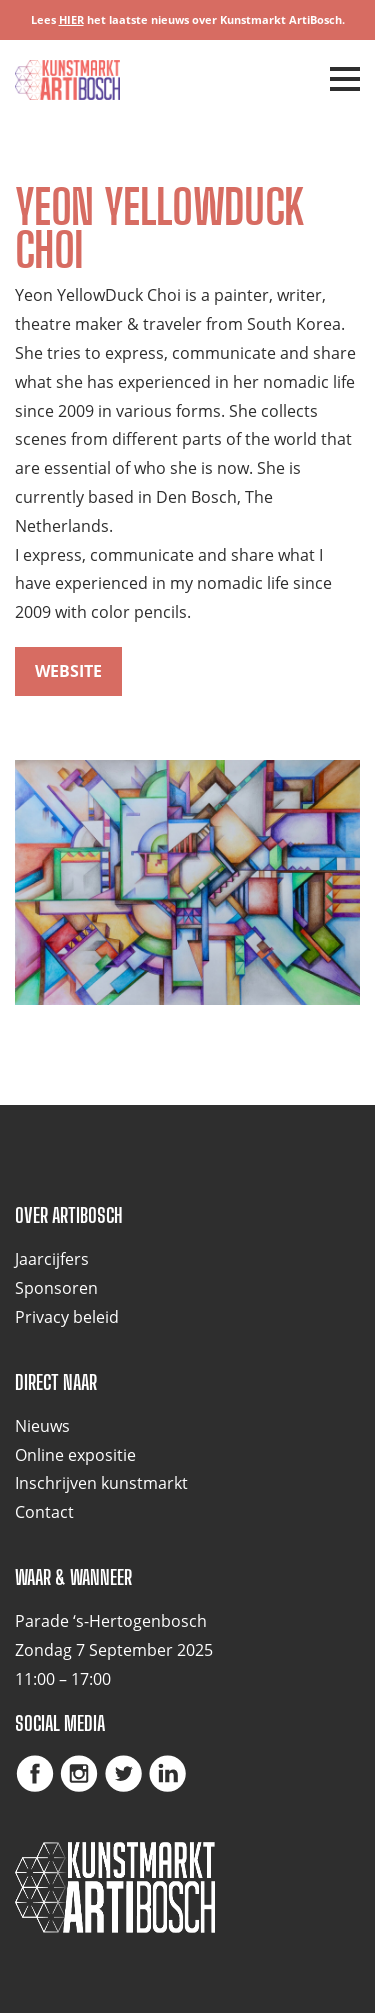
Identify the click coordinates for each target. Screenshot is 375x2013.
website (68, 671)
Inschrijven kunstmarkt (101, 1483)
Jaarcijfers (52, 1259)
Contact (44, 1512)
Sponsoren (56, 1288)
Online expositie (75, 1455)
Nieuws (42, 1426)
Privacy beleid (67, 1317)
